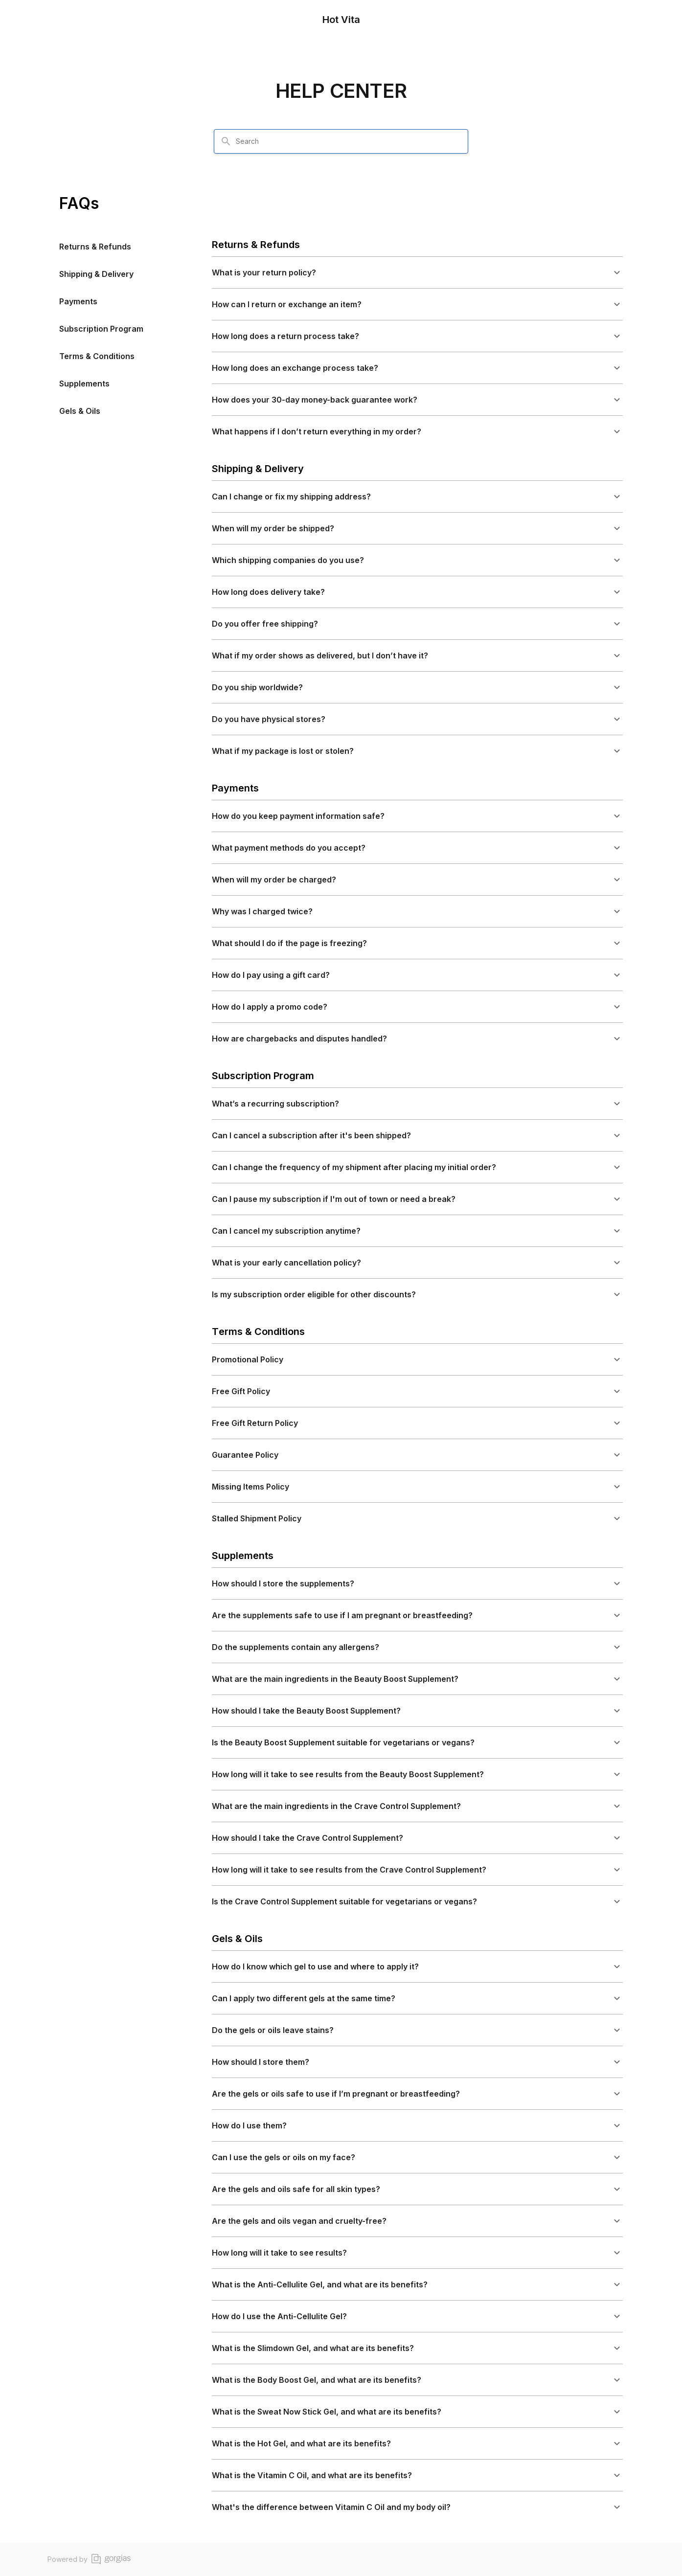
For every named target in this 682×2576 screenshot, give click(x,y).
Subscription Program (101, 329)
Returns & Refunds (95, 246)
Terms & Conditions (97, 356)
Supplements (84, 383)
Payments (78, 301)
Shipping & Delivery (96, 274)
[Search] (226, 141)
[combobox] (347, 141)
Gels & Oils (79, 411)
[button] (417, 272)
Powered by (89, 2559)
